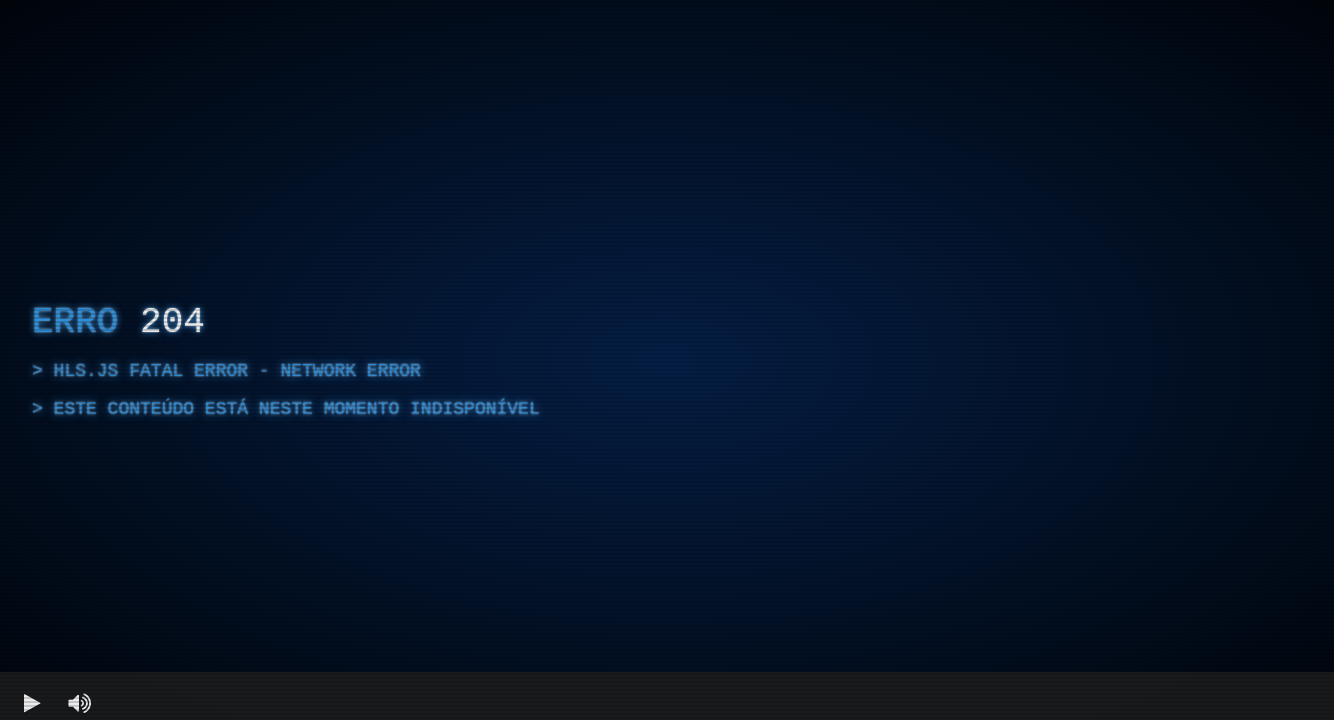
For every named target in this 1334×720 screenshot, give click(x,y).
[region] (667, 360)
